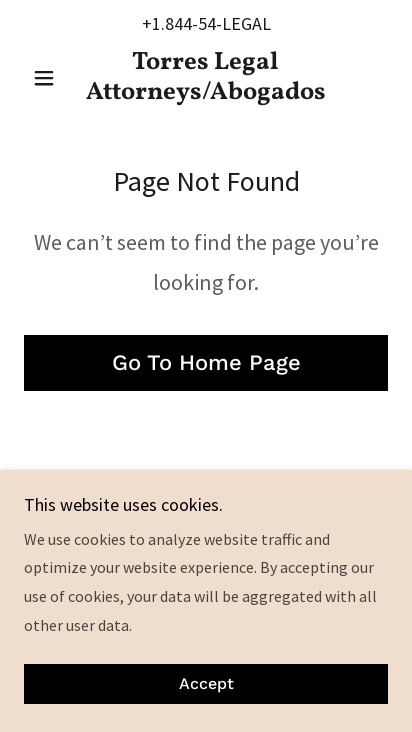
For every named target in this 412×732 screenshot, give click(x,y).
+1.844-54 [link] (179, 23)
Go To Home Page (206, 362)
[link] (206, 78)
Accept (206, 684)
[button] (51, 78)
